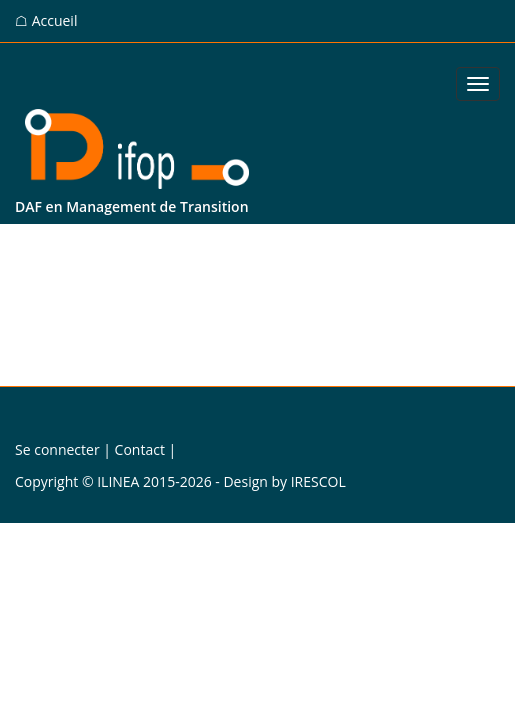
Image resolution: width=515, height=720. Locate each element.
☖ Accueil (46, 20)
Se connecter (57, 449)
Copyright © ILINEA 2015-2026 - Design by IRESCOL (180, 481)
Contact (140, 449)
